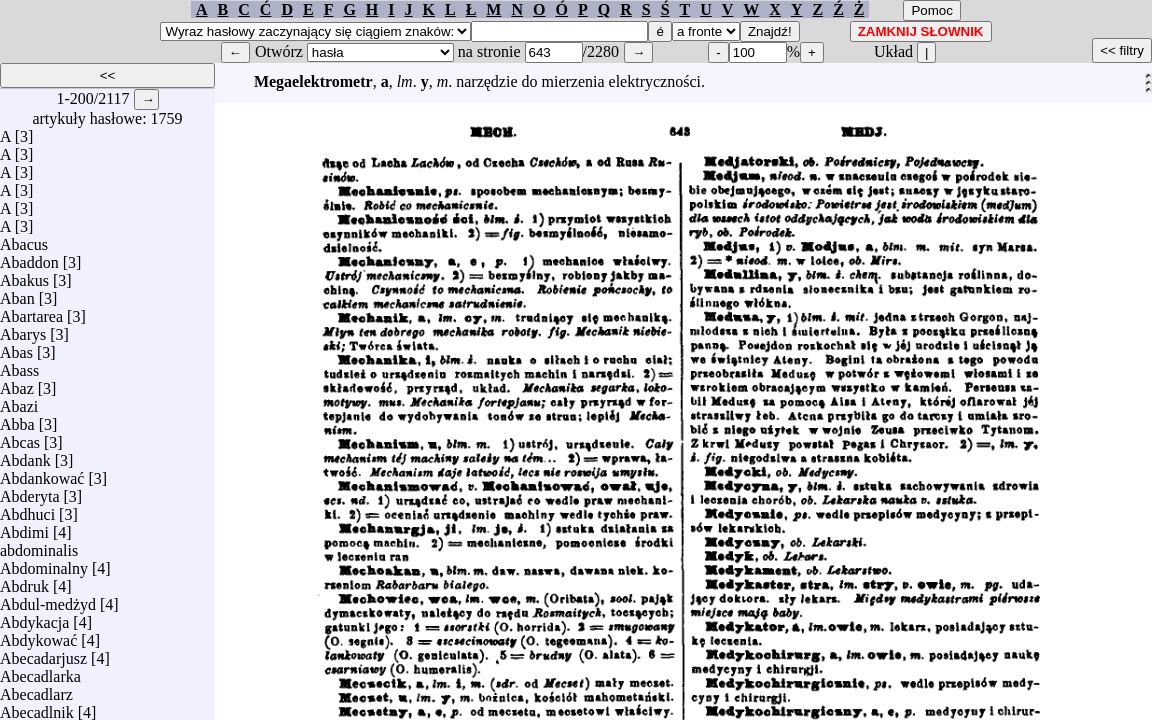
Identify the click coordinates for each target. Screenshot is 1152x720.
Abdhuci (27, 509)
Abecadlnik (37, 707)
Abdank (25, 455)
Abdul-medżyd (48, 599)
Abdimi (24, 527)
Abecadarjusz (43, 653)
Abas (16, 347)
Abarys (23, 329)
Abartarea (31, 311)
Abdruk (24, 581)
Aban (17, 293)
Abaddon (29, 257)
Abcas (20, 437)
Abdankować (42, 473)
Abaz (17, 383)
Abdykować (38, 635)
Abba (17, 419)
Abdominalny (44, 563)
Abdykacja (34, 617)
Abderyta (30, 491)
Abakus (24, 275)
